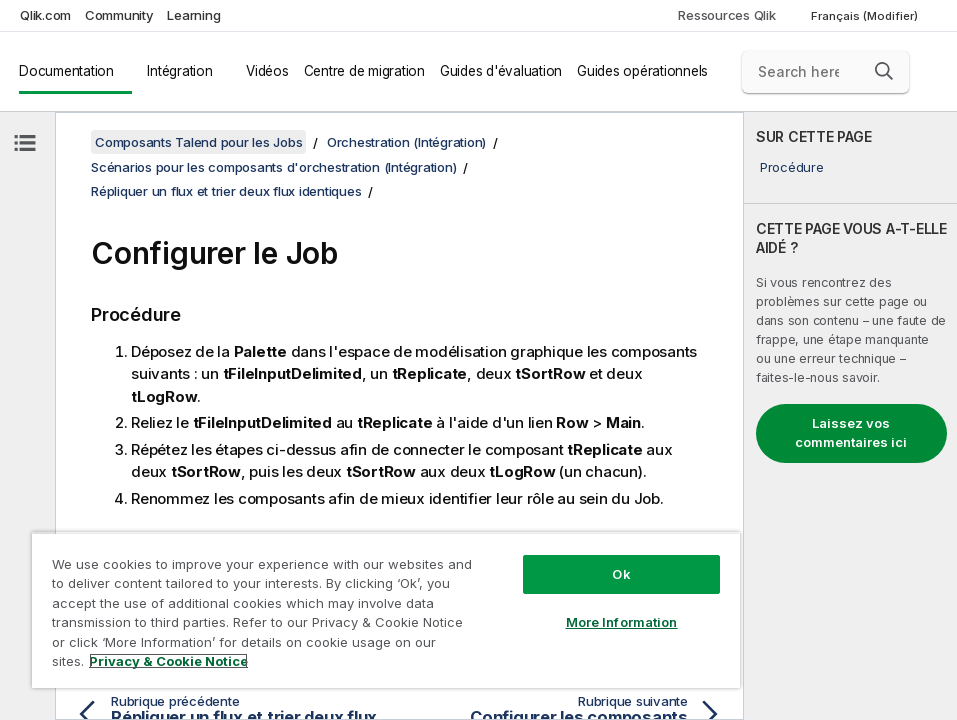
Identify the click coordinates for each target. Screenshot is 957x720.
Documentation (66, 71)
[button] (884, 71)
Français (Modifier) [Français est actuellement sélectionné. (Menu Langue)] (866, 16)
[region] (386, 610)
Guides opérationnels (642, 71)
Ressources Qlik (726, 15)
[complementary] (850, 416)
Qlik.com (45, 15)
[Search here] (826, 72)
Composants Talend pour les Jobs (198, 142)
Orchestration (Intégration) (406, 142)
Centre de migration (364, 71)
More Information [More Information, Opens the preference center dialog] (622, 622)
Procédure (792, 167)
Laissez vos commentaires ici (851, 433)
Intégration (179, 71)
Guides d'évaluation (501, 71)
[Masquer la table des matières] (25, 143)
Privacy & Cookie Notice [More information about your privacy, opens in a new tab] (168, 661)
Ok (621, 574)
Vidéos (267, 71)
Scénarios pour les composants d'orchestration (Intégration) (273, 167)
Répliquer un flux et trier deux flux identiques (226, 191)
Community (119, 15)
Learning (193, 15)
